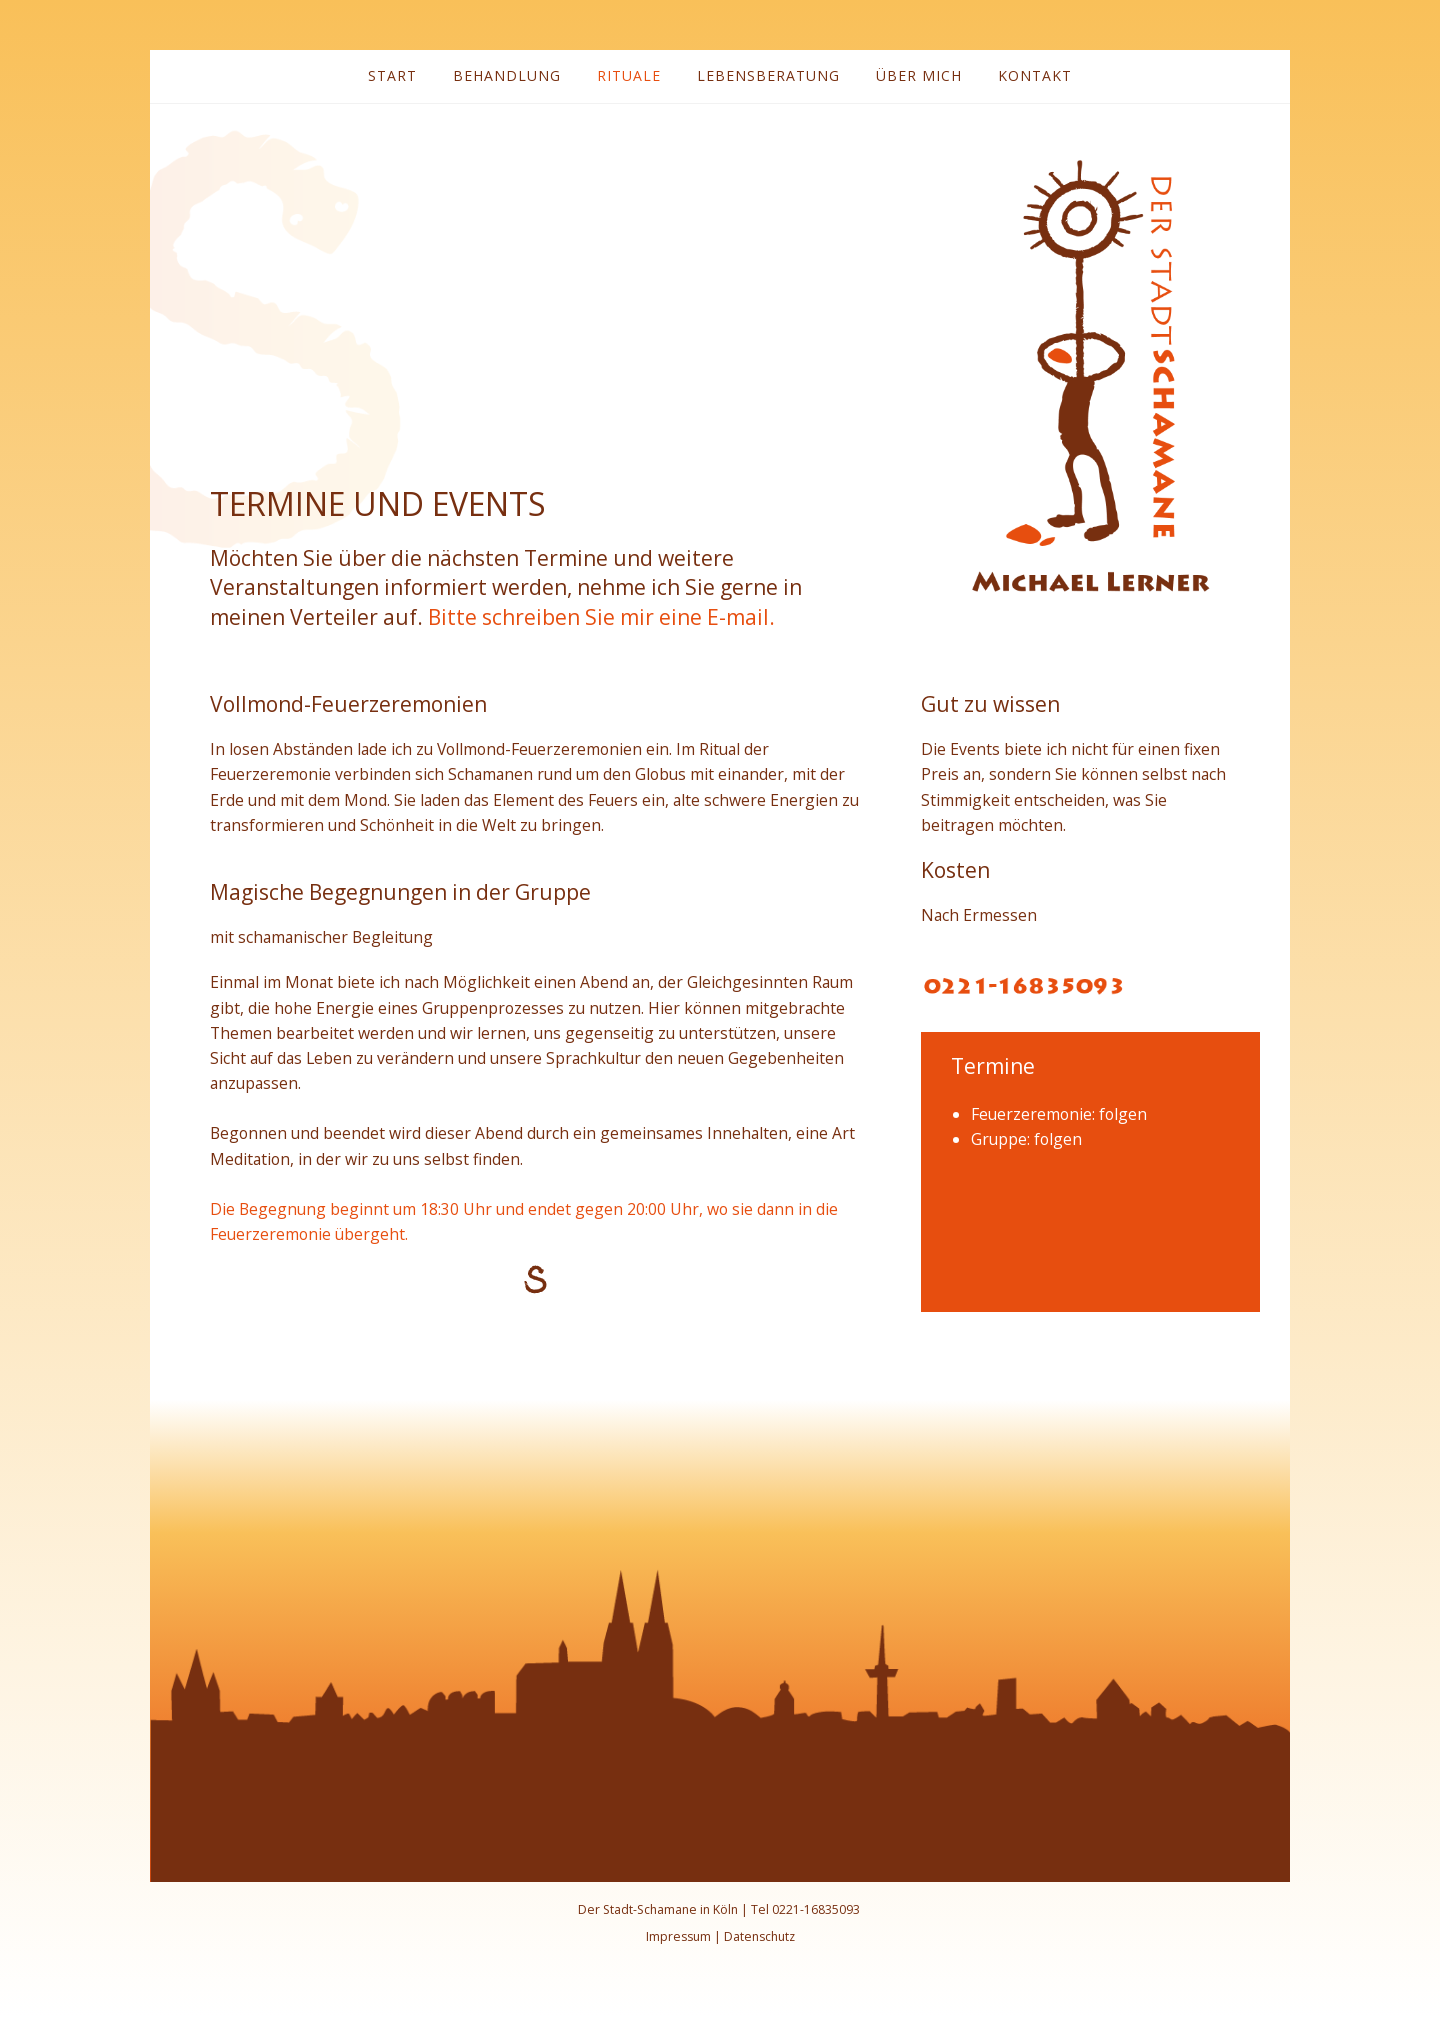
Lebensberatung (768, 75)
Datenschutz (759, 1936)
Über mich (919, 75)
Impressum (678, 1936)
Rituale (629, 75)
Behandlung (507, 75)
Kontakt (1035, 75)
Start (392, 75)
